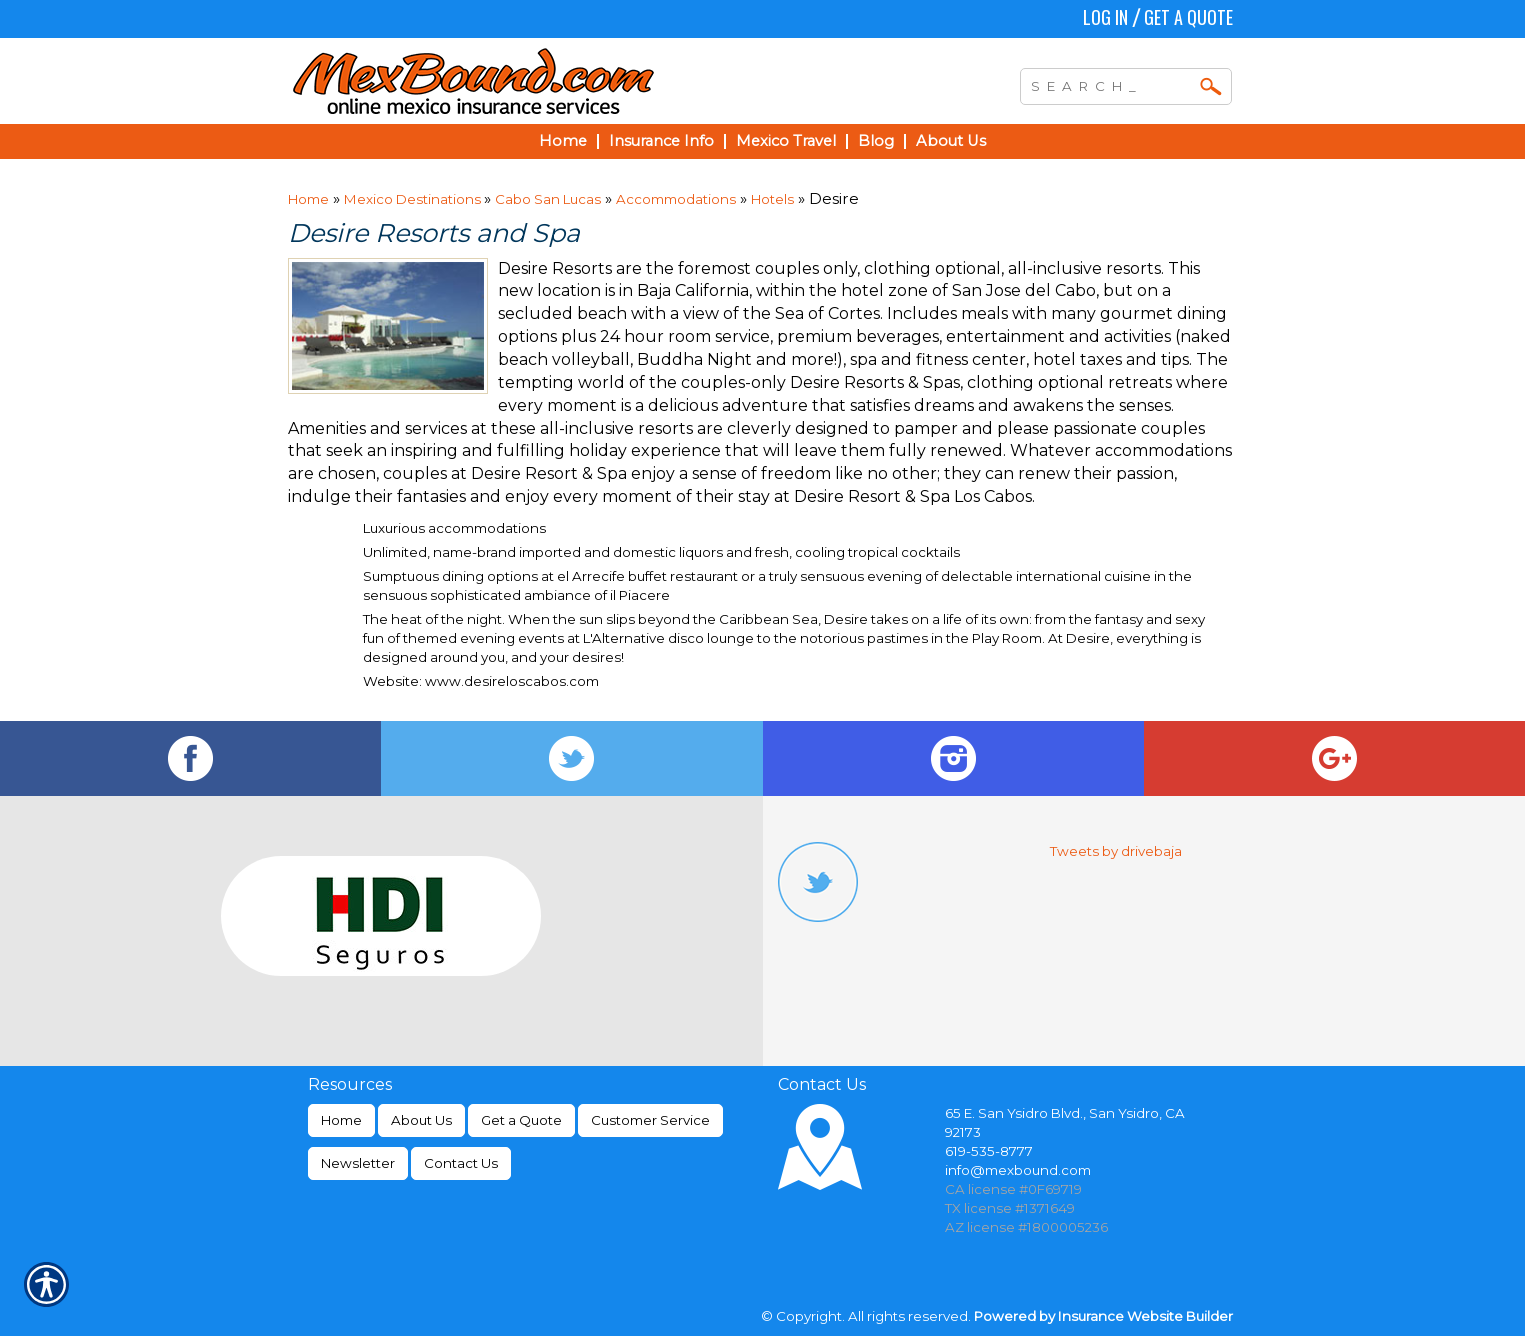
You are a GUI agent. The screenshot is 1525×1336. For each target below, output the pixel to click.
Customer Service (650, 1120)
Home (308, 199)
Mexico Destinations (414, 199)
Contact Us (461, 1163)
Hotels (772, 199)
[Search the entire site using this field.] (1111, 84)
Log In (1105, 17)
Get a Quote (1188, 17)
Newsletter (358, 1163)
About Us (421, 1120)
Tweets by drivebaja (1116, 851)
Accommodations (676, 199)
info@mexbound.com (1018, 1170)
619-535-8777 (989, 1151)
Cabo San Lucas (548, 199)
